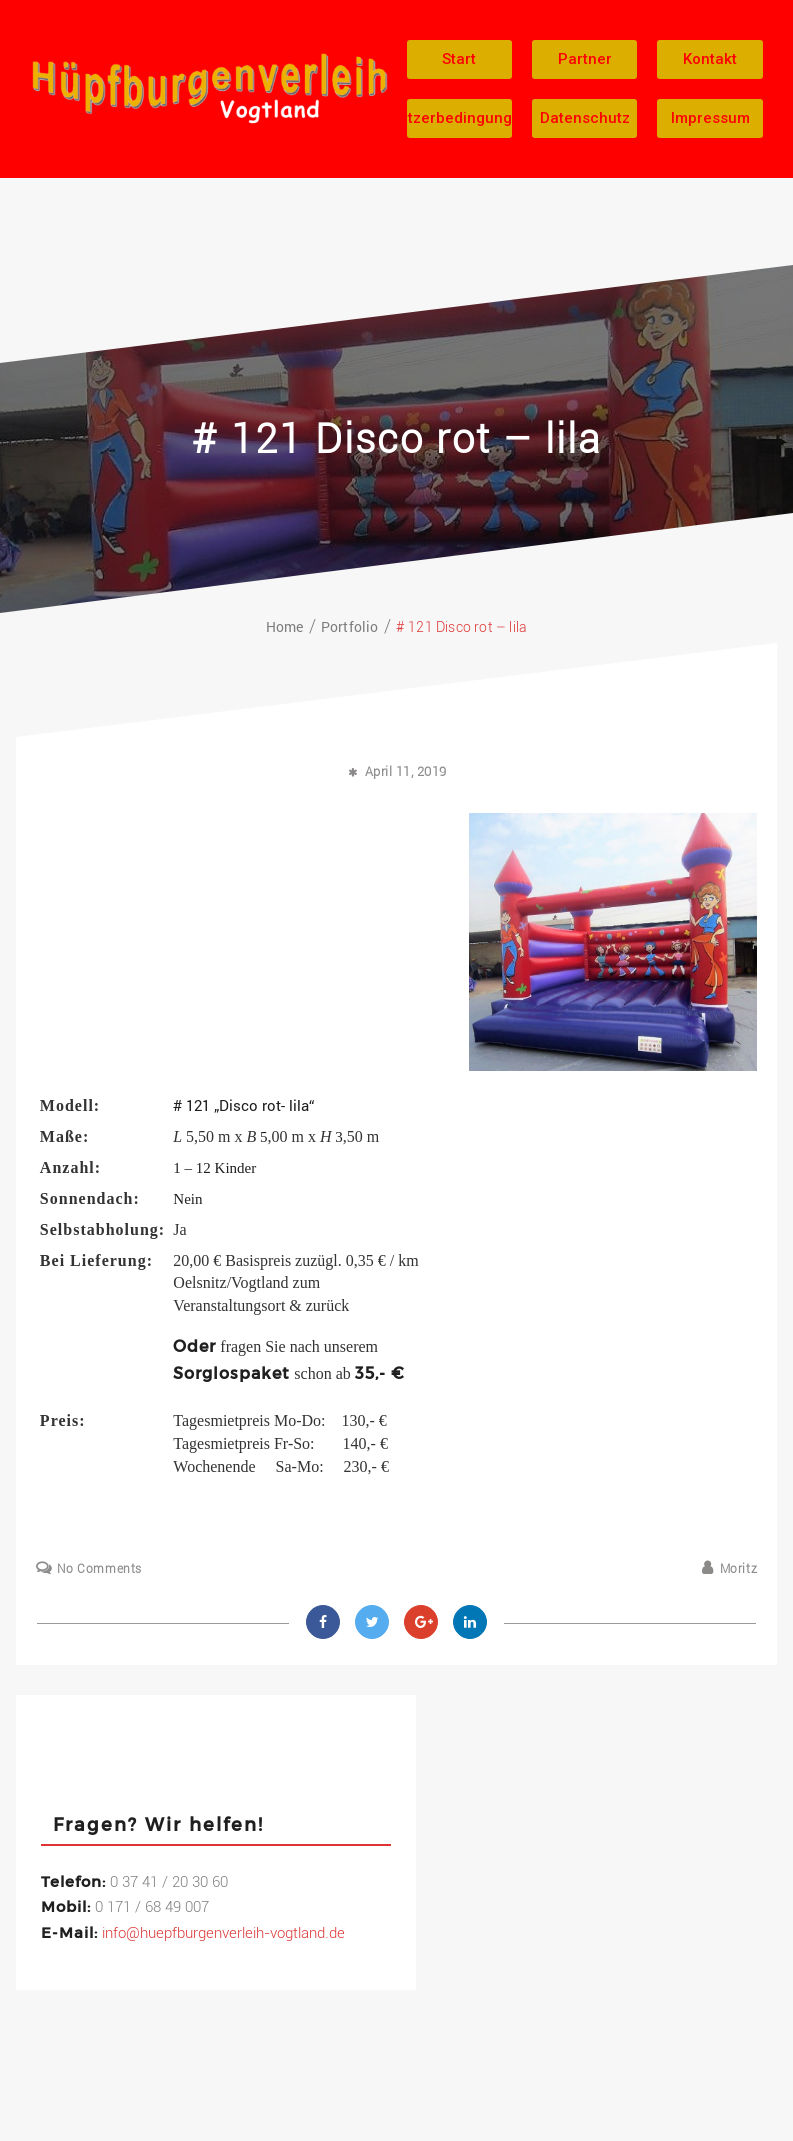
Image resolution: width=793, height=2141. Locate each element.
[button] (459, 59)
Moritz (739, 1569)
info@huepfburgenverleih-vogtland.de (223, 1933)
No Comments (99, 1569)
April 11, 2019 (406, 771)
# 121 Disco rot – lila (397, 439)
